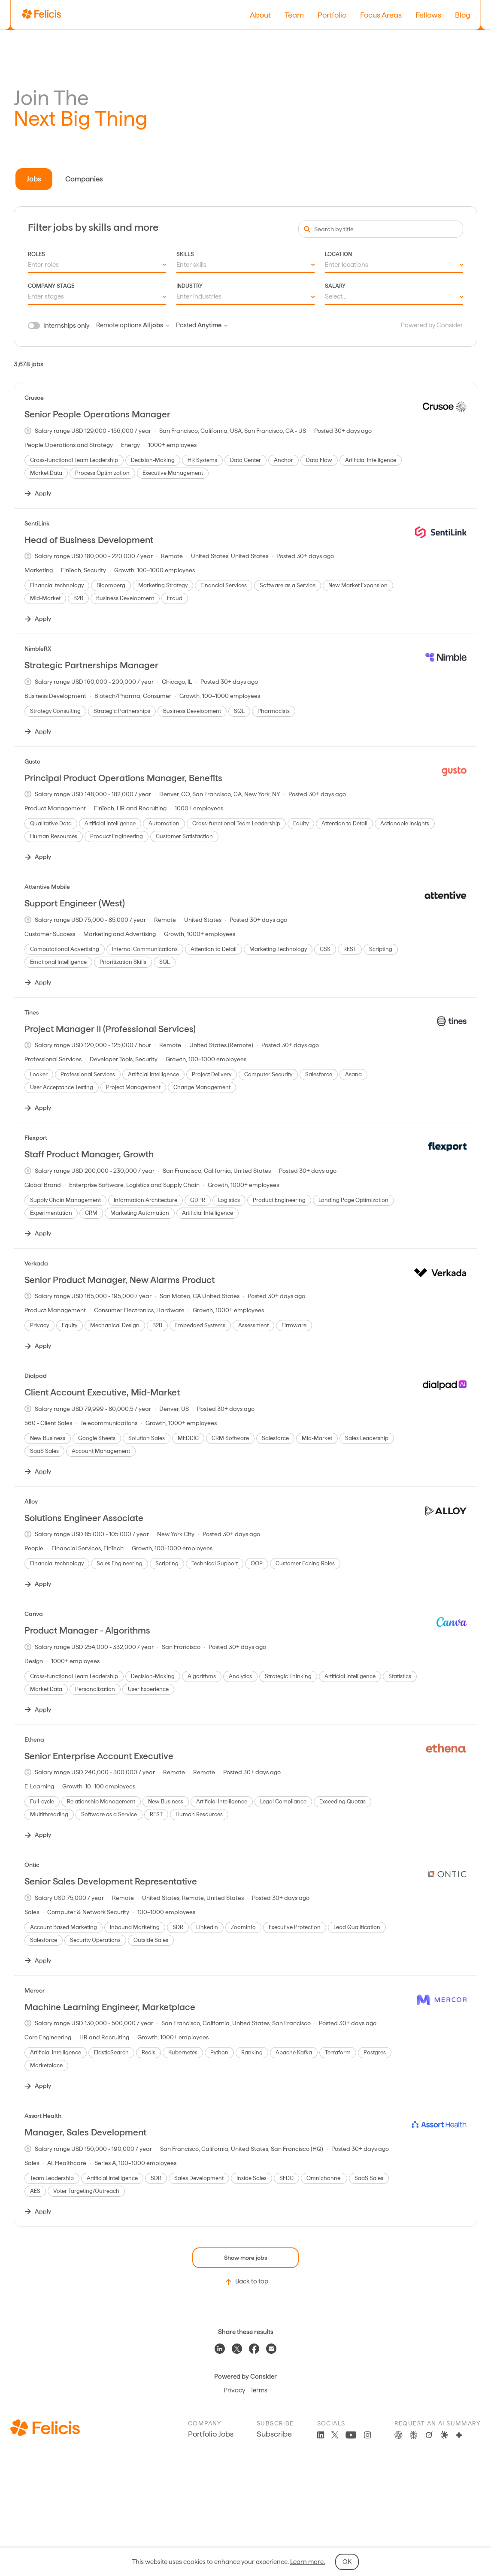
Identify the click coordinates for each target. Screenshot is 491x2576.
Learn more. (307, 2562)
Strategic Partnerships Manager (91, 665)
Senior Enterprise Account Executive (98, 1756)
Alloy (31, 1501)
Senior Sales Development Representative (110, 1881)
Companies (84, 179)
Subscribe (274, 2433)
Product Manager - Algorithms (87, 1630)
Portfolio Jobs (210, 2433)
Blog (462, 14)
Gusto (32, 761)
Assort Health (42, 2115)
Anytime (212, 325)
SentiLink (36, 523)
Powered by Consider (432, 325)
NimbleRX (37, 648)
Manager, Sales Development (85, 2132)
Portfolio (332, 14)
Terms (258, 2390)
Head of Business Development (88, 540)
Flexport (35, 1137)
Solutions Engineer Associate (83, 1518)
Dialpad (35, 1375)
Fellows (428, 14)
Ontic (31, 1864)
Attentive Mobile (47, 886)
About (260, 14)
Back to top (245, 2282)
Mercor (34, 1990)
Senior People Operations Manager (97, 414)
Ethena (34, 1739)
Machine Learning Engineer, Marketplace (109, 2007)
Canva (33, 1613)
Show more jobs (245, 2257)
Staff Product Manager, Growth (89, 1154)
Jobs (34, 179)
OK (347, 2562)
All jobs (156, 325)
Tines (31, 1012)
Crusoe (34, 397)
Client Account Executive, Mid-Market (102, 1392)
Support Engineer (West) (74, 903)
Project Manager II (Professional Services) (110, 1029)
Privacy (234, 2390)
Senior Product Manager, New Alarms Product (119, 1279)
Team (294, 14)
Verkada (36, 1263)
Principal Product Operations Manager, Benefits (123, 778)
